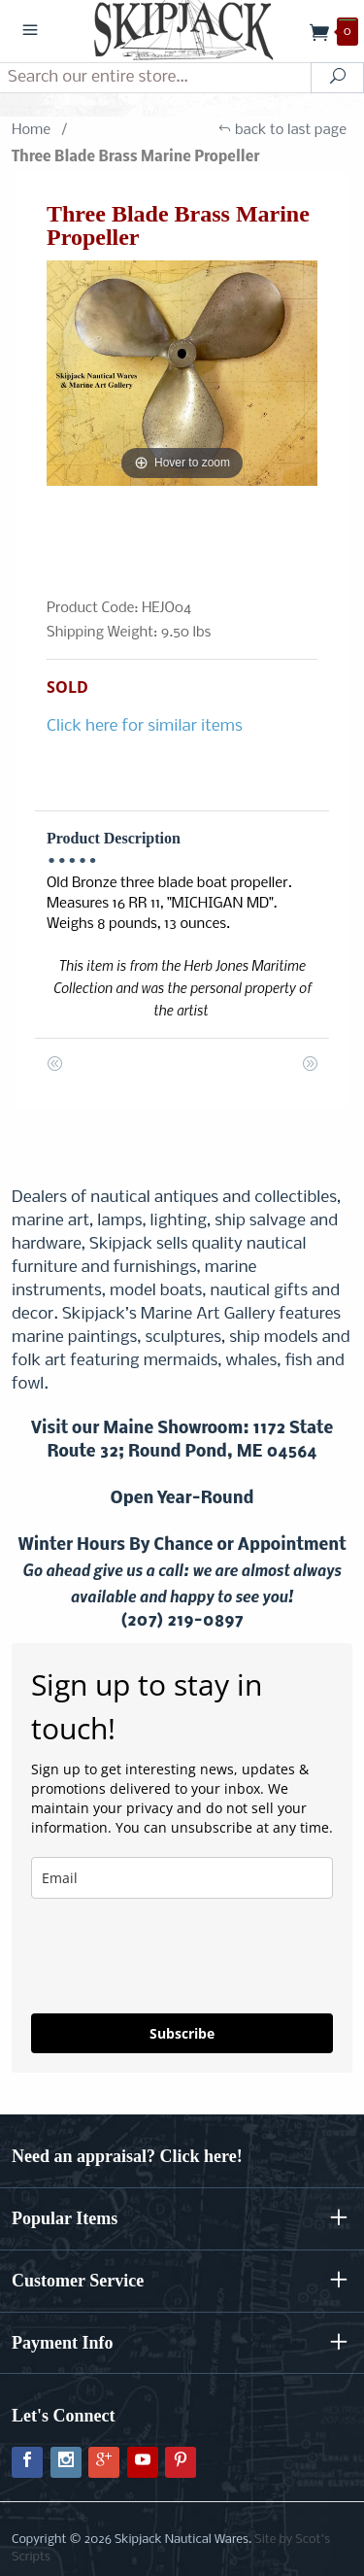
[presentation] (146, 1947)
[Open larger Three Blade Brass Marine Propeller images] (182, 373)
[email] (182, 1878)
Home (31, 130)
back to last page (282, 130)
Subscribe (182, 2033)
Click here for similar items (145, 726)
